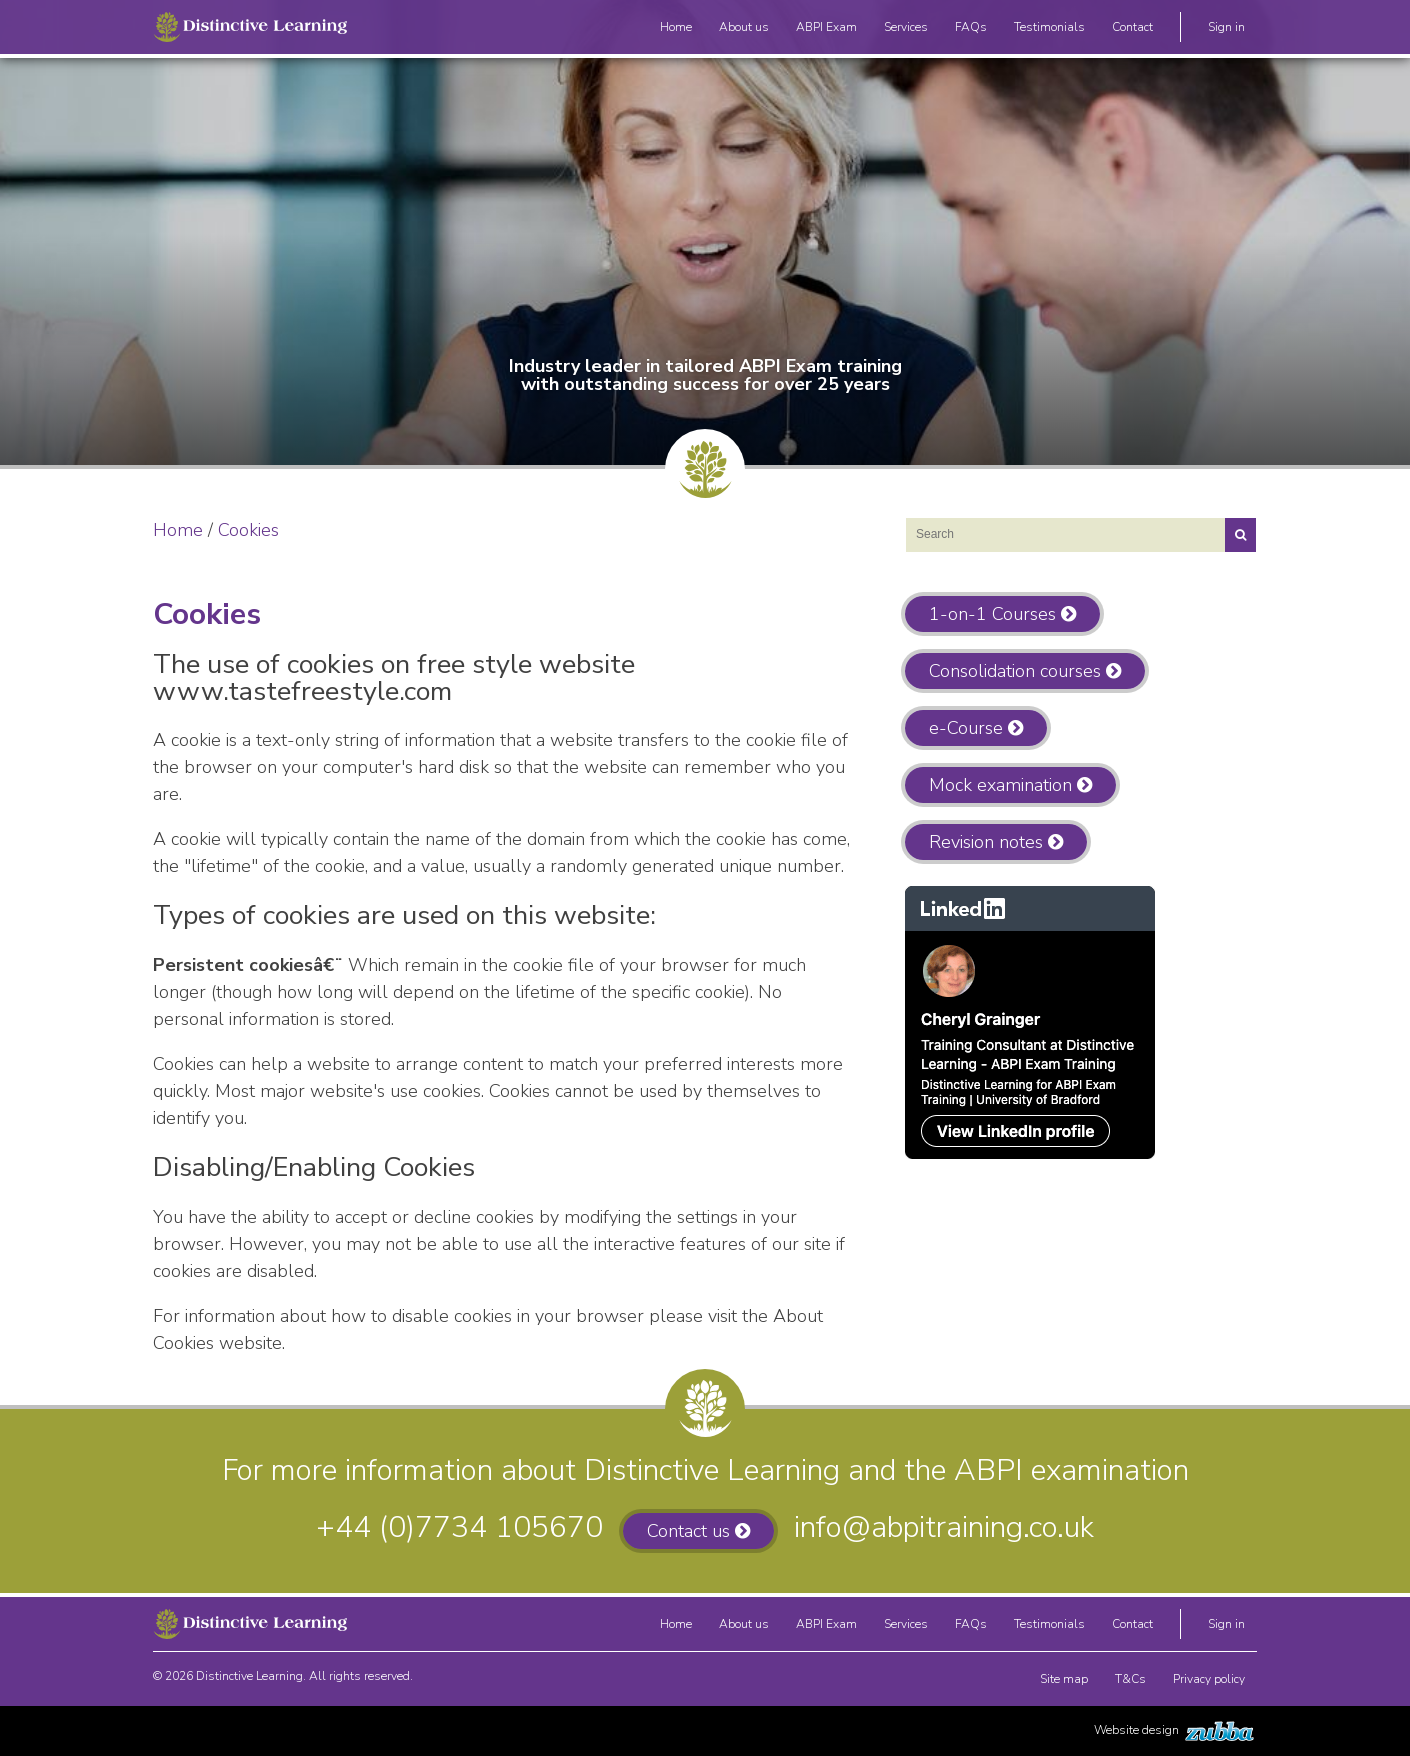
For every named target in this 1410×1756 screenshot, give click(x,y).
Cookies (248, 530)
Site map (1064, 1682)
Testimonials (1049, 30)
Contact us (688, 1531)
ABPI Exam (826, 30)
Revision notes (986, 842)
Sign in (1226, 30)
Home (676, 30)
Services (906, 30)
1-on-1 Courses (992, 614)
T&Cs (1130, 1682)
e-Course (966, 728)
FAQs (971, 30)
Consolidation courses (1015, 671)
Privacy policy (1209, 1682)
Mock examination (1000, 785)
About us (744, 30)
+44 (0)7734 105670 (459, 1527)
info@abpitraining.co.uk (944, 1527)
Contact (1132, 30)
